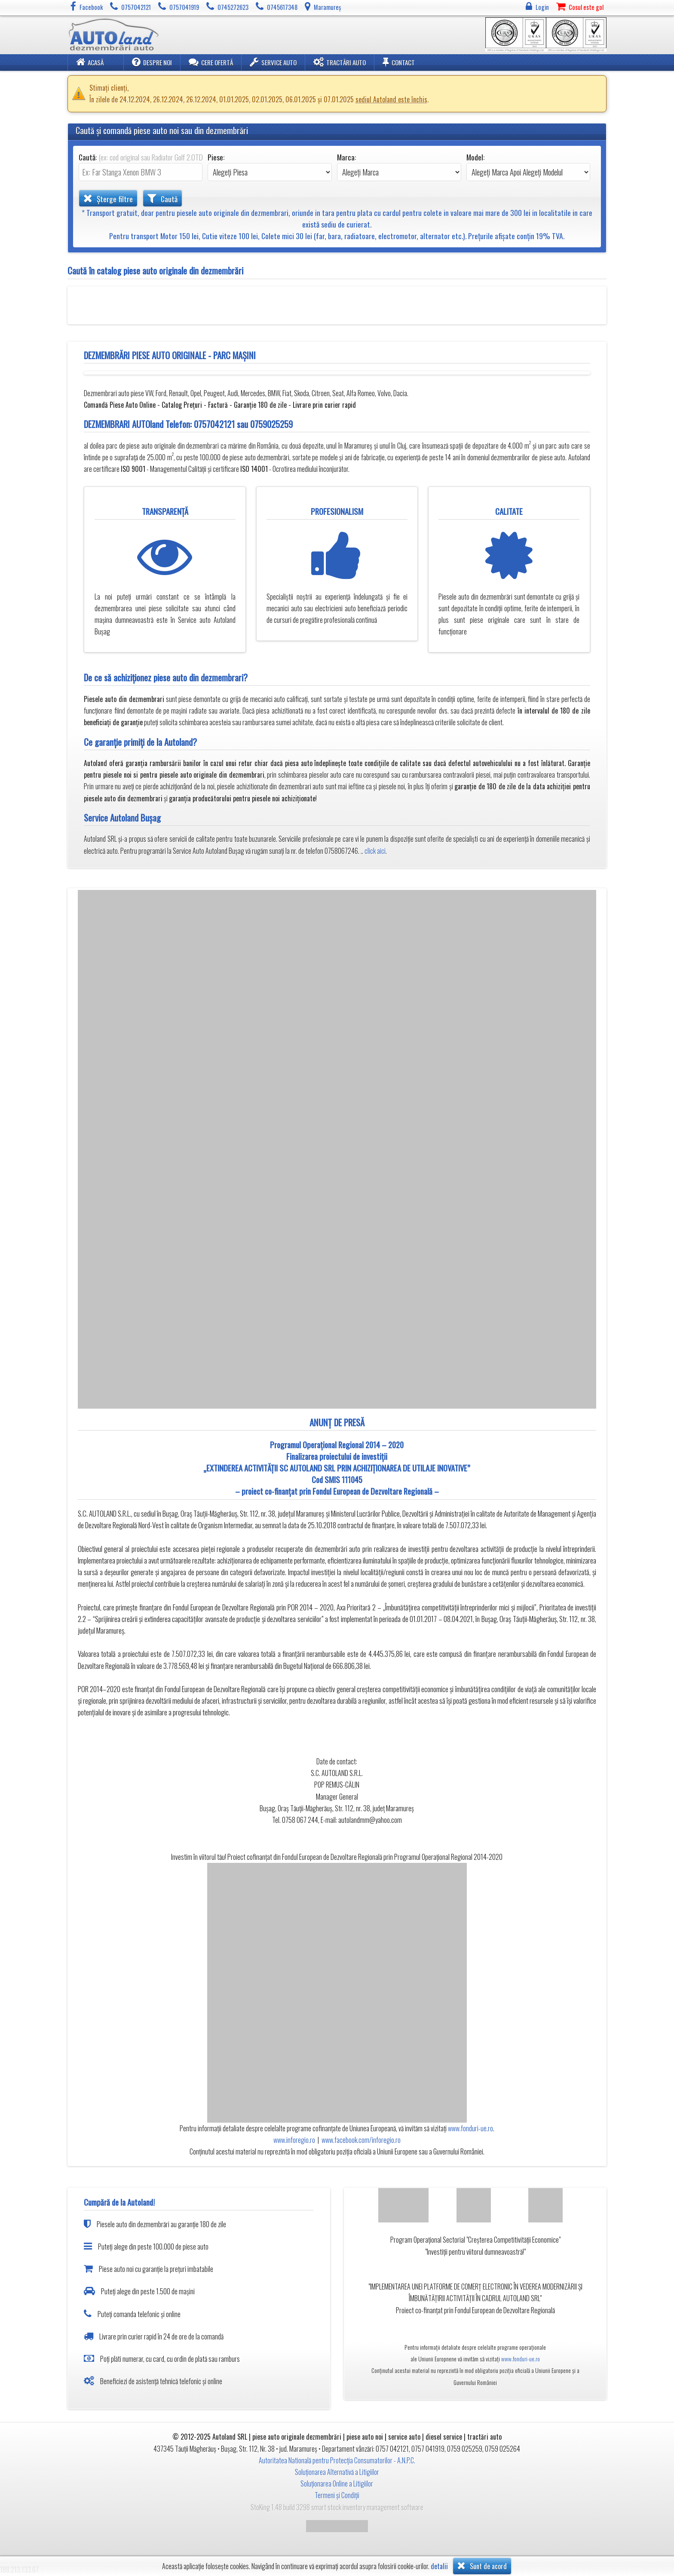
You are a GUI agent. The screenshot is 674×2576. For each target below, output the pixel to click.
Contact (399, 62)
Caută (162, 198)
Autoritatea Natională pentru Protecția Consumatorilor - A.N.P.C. (337, 2460)
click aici (375, 851)
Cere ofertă (211, 62)
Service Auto (273, 62)
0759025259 (271, 424)
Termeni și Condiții (337, 2495)
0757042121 (214, 424)
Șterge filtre (108, 198)
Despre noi (152, 62)
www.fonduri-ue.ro (470, 2128)
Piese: (216, 157)
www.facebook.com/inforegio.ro (361, 2140)
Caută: (141, 157)
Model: (475, 157)
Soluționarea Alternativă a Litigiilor (337, 2472)
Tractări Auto (339, 62)
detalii (439, 2566)
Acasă (90, 62)
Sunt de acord (482, 2565)
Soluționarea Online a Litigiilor (336, 2483)
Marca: (346, 157)
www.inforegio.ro (294, 2140)
